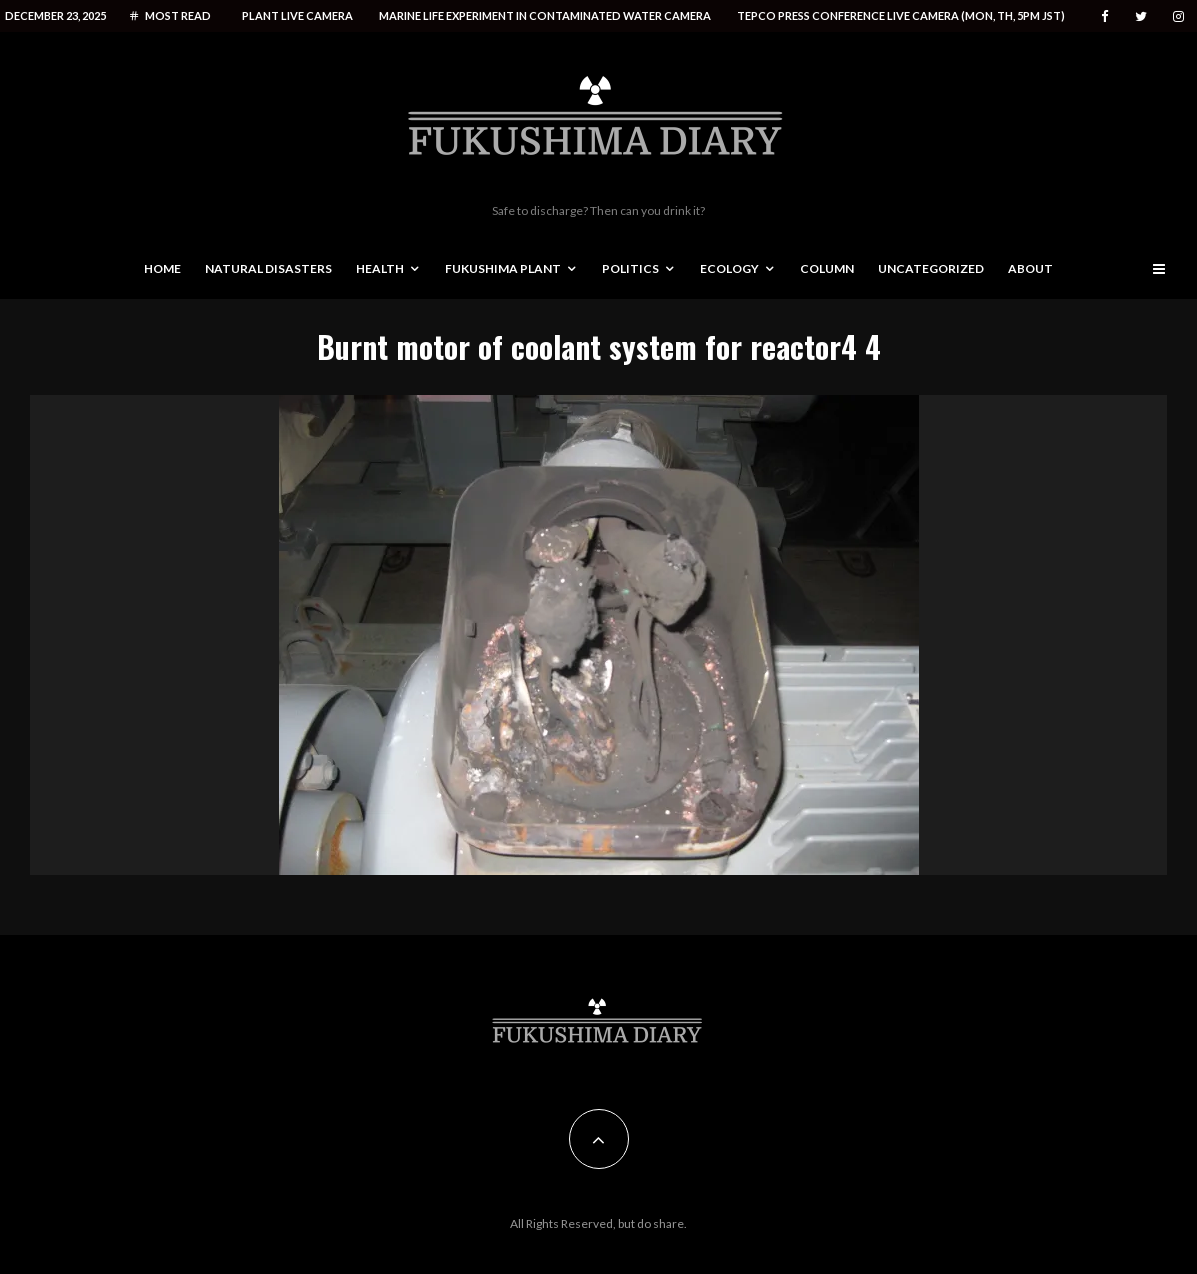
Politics (630, 268)
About (1030, 268)
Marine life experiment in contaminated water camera (545, 15)
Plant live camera (297, 15)
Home (162, 268)
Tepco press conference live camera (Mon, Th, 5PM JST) (901, 15)
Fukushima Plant (503, 268)
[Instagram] (1178, 16)
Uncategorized (931, 268)
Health (380, 268)
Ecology (729, 268)
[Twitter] (1141, 16)
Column (827, 268)
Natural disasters (268, 268)
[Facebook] (1105, 16)
